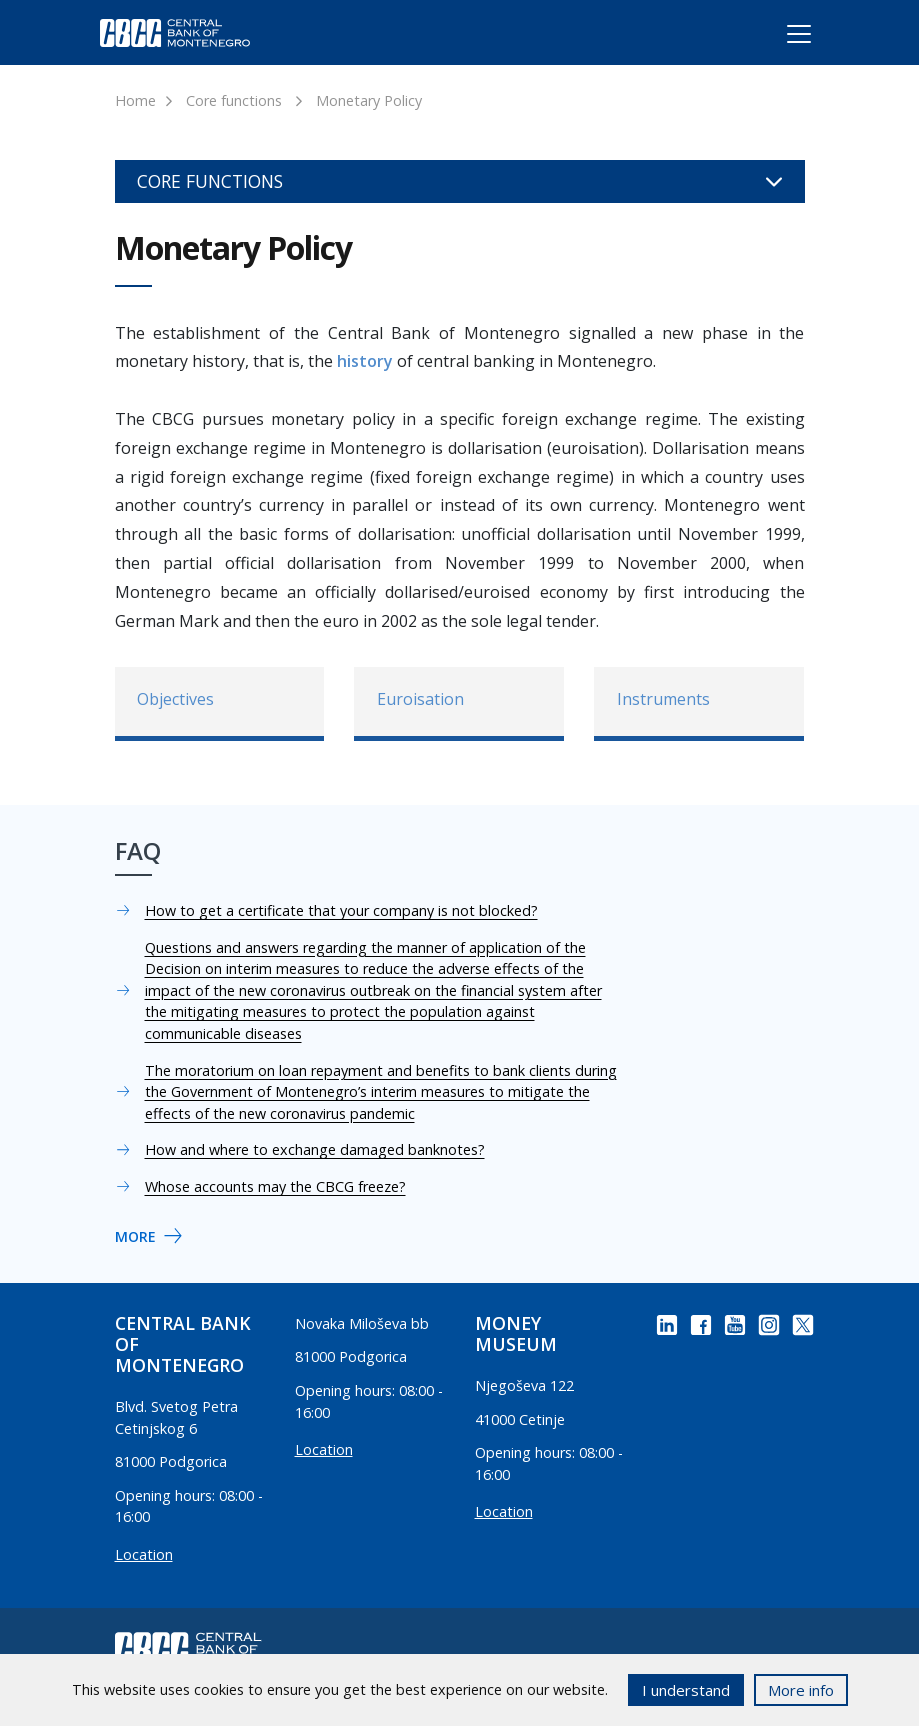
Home (135, 100)
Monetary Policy (369, 100)
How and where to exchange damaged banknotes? (315, 1149)
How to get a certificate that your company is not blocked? (341, 910)
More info (801, 1690)
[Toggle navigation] (780, 37)
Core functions (234, 100)
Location (144, 1554)
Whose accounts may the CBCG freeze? (275, 1186)
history (365, 361)
